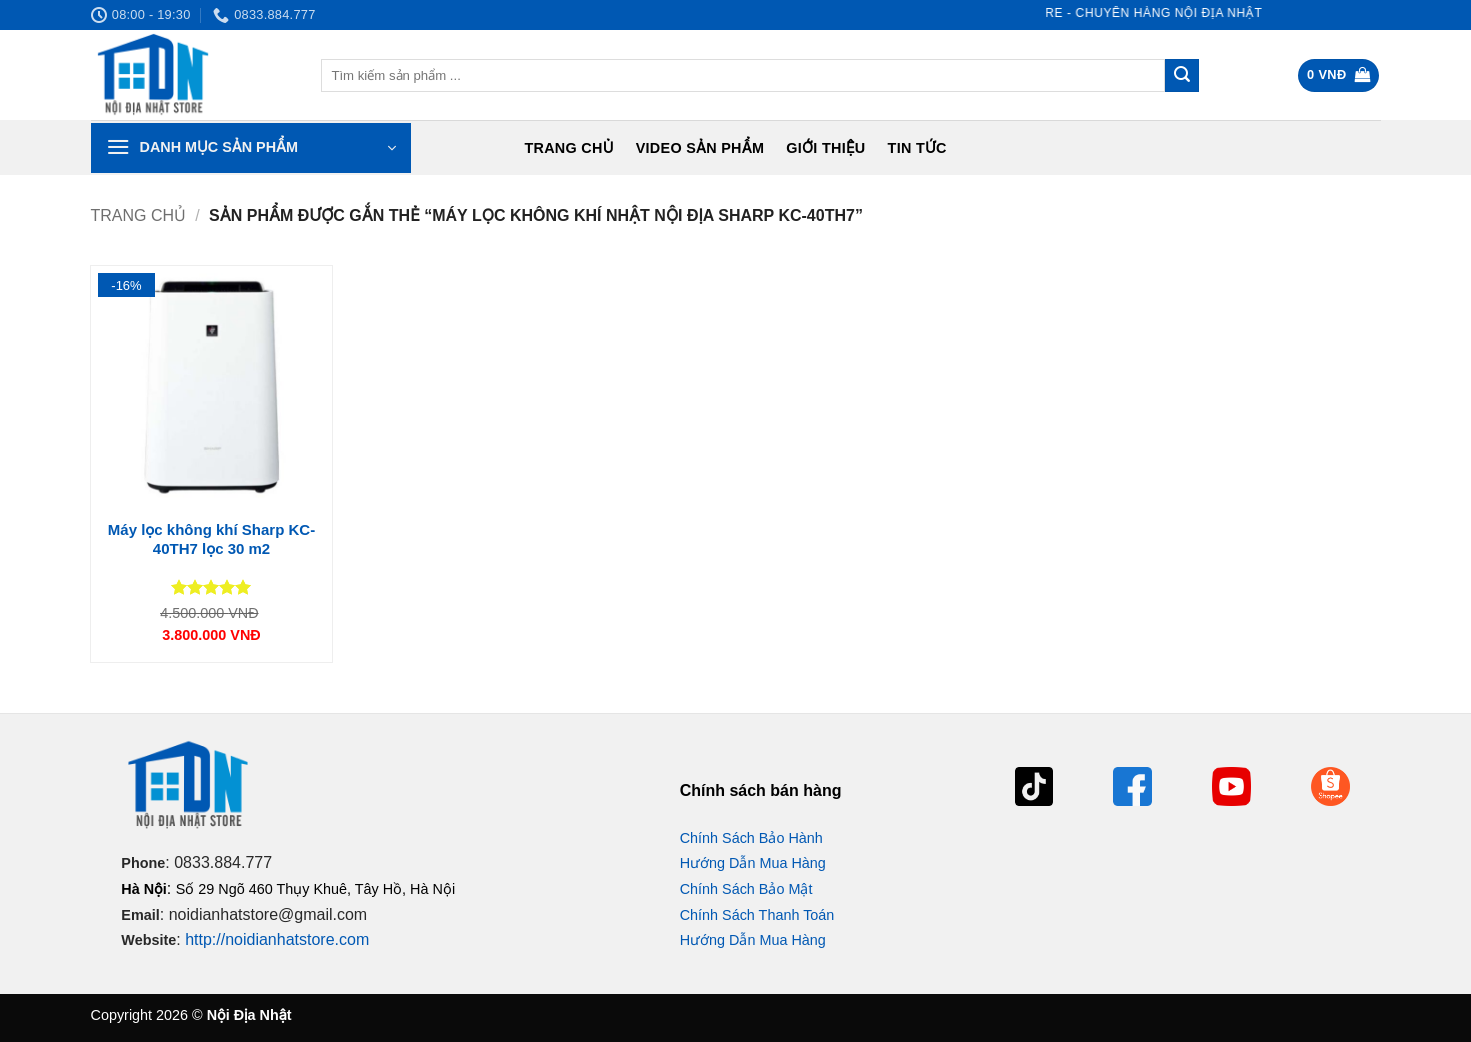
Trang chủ (568, 148)
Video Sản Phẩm (700, 148)
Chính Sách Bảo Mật (746, 889)
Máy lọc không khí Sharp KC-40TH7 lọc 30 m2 (211, 539)
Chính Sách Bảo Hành (751, 838)
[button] (1338, 75)
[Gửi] (1182, 76)
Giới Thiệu (825, 148)
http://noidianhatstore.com (277, 939)
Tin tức (917, 148)
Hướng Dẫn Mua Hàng (753, 863)
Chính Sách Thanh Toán (757, 915)
